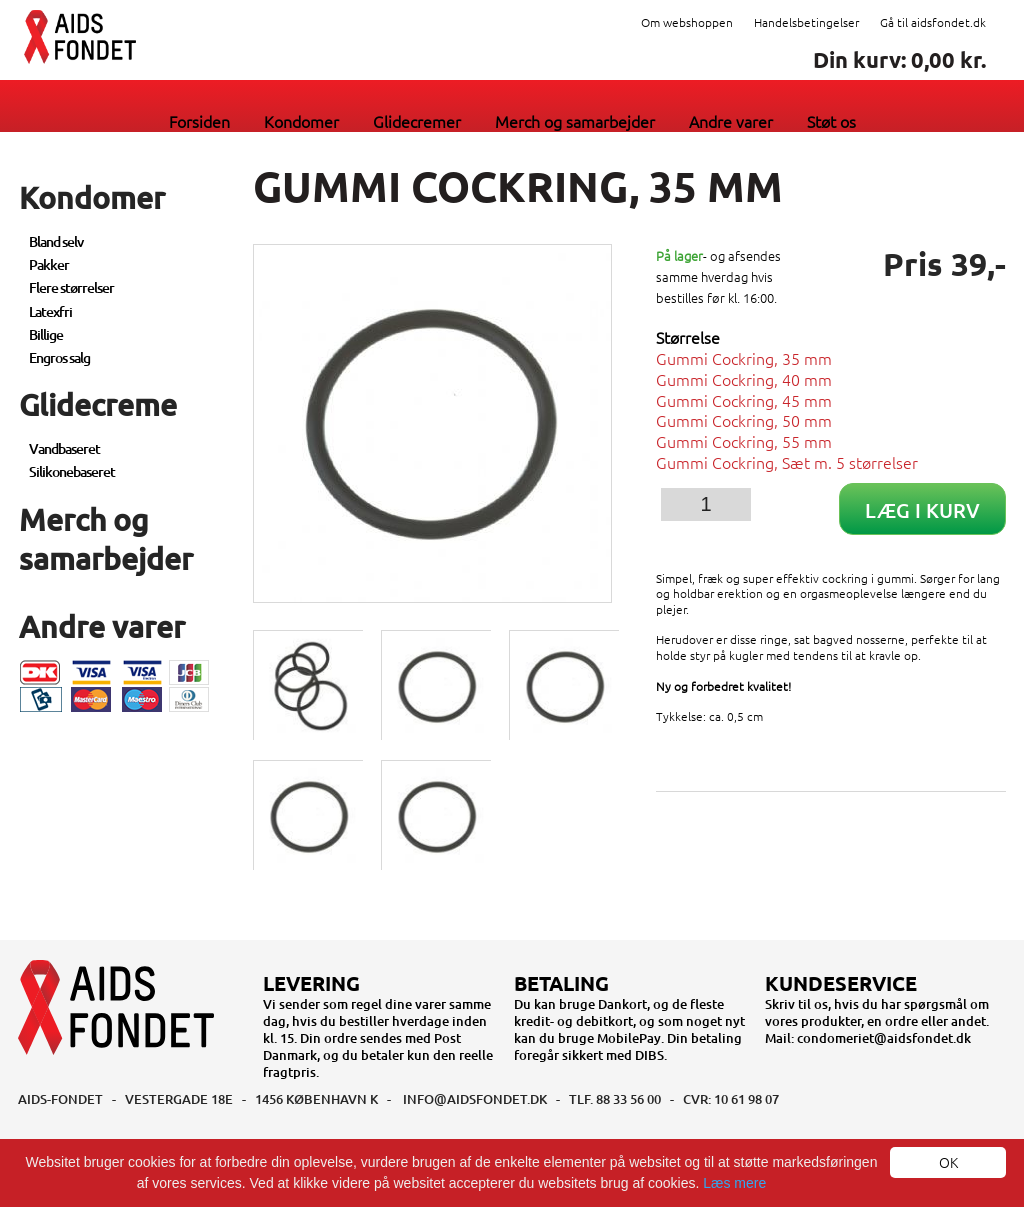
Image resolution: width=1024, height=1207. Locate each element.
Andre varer (731, 121)
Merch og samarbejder (575, 121)
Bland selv (56, 241)
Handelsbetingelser (806, 22)
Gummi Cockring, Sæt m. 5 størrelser (787, 462)
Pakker (49, 264)
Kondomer (301, 121)
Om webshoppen (687, 22)
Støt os (831, 121)
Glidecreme (98, 404)
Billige (46, 334)
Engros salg (59, 357)
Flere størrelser (71, 287)
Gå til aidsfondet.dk (933, 22)
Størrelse (688, 337)
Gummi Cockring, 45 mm (744, 400)
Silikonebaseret (72, 471)
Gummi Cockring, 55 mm (744, 441)
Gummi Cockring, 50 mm (744, 420)
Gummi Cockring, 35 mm (744, 358)
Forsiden (199, 121)
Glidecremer (417, 121)
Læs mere (734, 1183)
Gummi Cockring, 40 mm (744, 379)
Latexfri (50, 311)
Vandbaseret (64, 448)
